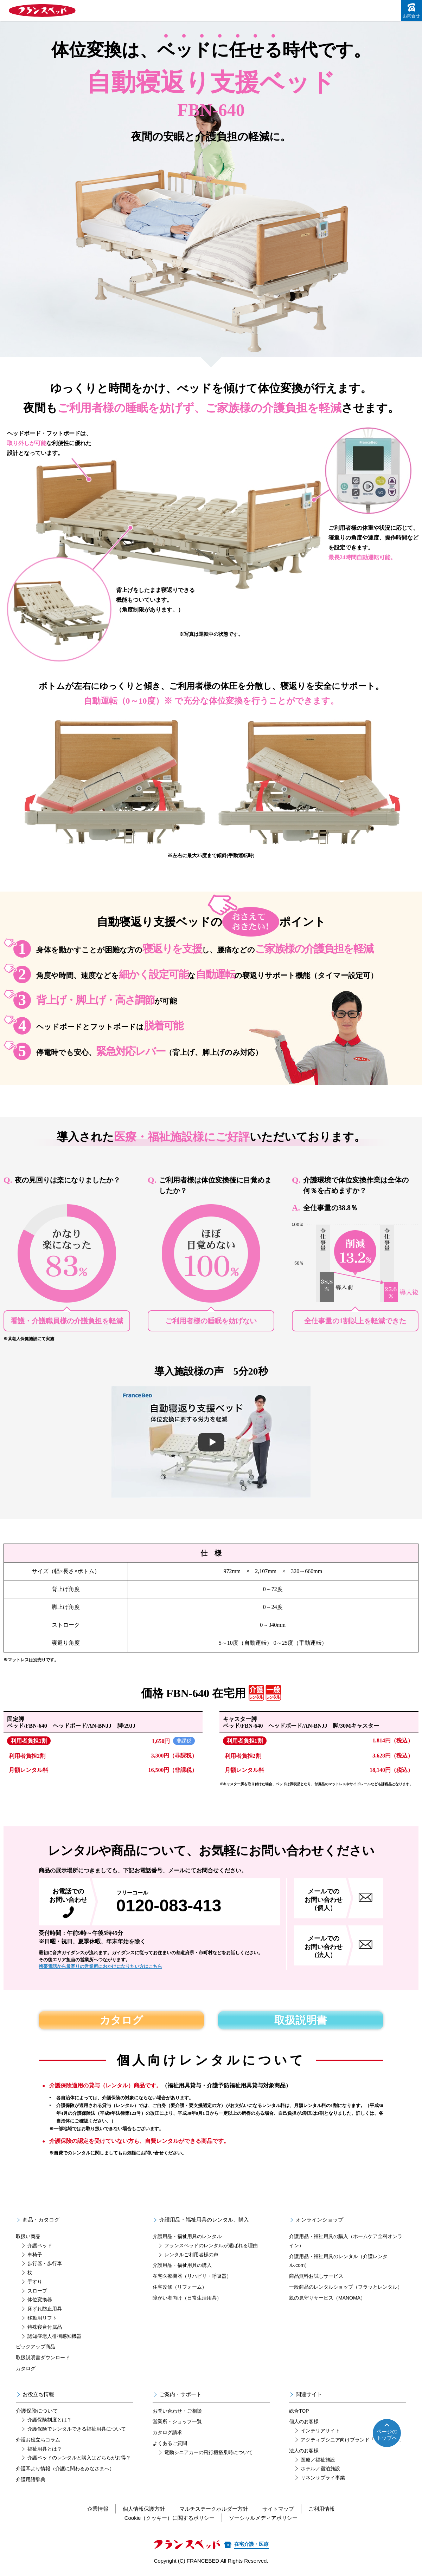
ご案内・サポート (180, 2394)
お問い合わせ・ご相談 (177, 2411)
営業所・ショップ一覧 (177, 2421)
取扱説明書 (300, 2020)
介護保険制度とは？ (49, 2419)
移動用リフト (42, 2318)
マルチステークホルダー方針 (213, 2509)
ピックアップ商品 (35, 2346)
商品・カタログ (41, 2220)
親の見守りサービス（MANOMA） (327, 2298)
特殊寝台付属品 (44, 2327)
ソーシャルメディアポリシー (263, 2518)
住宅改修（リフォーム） (180, 2287)
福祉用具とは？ (44, 2449)
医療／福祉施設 (318, 2460)
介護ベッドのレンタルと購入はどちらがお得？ (79, 2457)
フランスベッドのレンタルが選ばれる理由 (211, 2245)
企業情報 (97, 2509)
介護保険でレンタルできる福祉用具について (76, 2429)
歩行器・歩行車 (44, 2263)
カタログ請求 (167, 2432)
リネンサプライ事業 (323, 2477)
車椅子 (34, 2254)
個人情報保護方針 (144, 2509)
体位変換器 (39, 2299)
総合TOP (299, 2411)
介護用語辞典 (30, 2479)
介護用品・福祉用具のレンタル (187, 2236)
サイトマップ (278, 2509)
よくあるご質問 (170, 2443)
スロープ (37, 2291)
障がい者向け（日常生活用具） (187, 2298)
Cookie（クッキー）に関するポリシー (169, 2518)
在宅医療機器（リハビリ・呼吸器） (192, 2276)
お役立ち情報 (38, 2394)
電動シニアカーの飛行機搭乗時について (208, 2452)
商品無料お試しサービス (316, 2276)
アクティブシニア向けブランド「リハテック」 (352, 2440)
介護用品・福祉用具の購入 (182, 2265)
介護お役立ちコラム (38, 2440)
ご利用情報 (321, 2509)
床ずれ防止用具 (44, 2308)
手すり (34, 2281)
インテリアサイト (320, 2430)
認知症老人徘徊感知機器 (54, 2336)
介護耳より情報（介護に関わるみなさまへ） (65, 2468)
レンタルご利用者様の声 (191, 2254)
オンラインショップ (319, 2220)
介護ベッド (39, 2245)
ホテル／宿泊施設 (320, 2468)
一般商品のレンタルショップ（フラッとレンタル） (345, 2287)
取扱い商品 (28, 2236)
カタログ (121, 2020)
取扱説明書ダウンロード (43, 2357)
